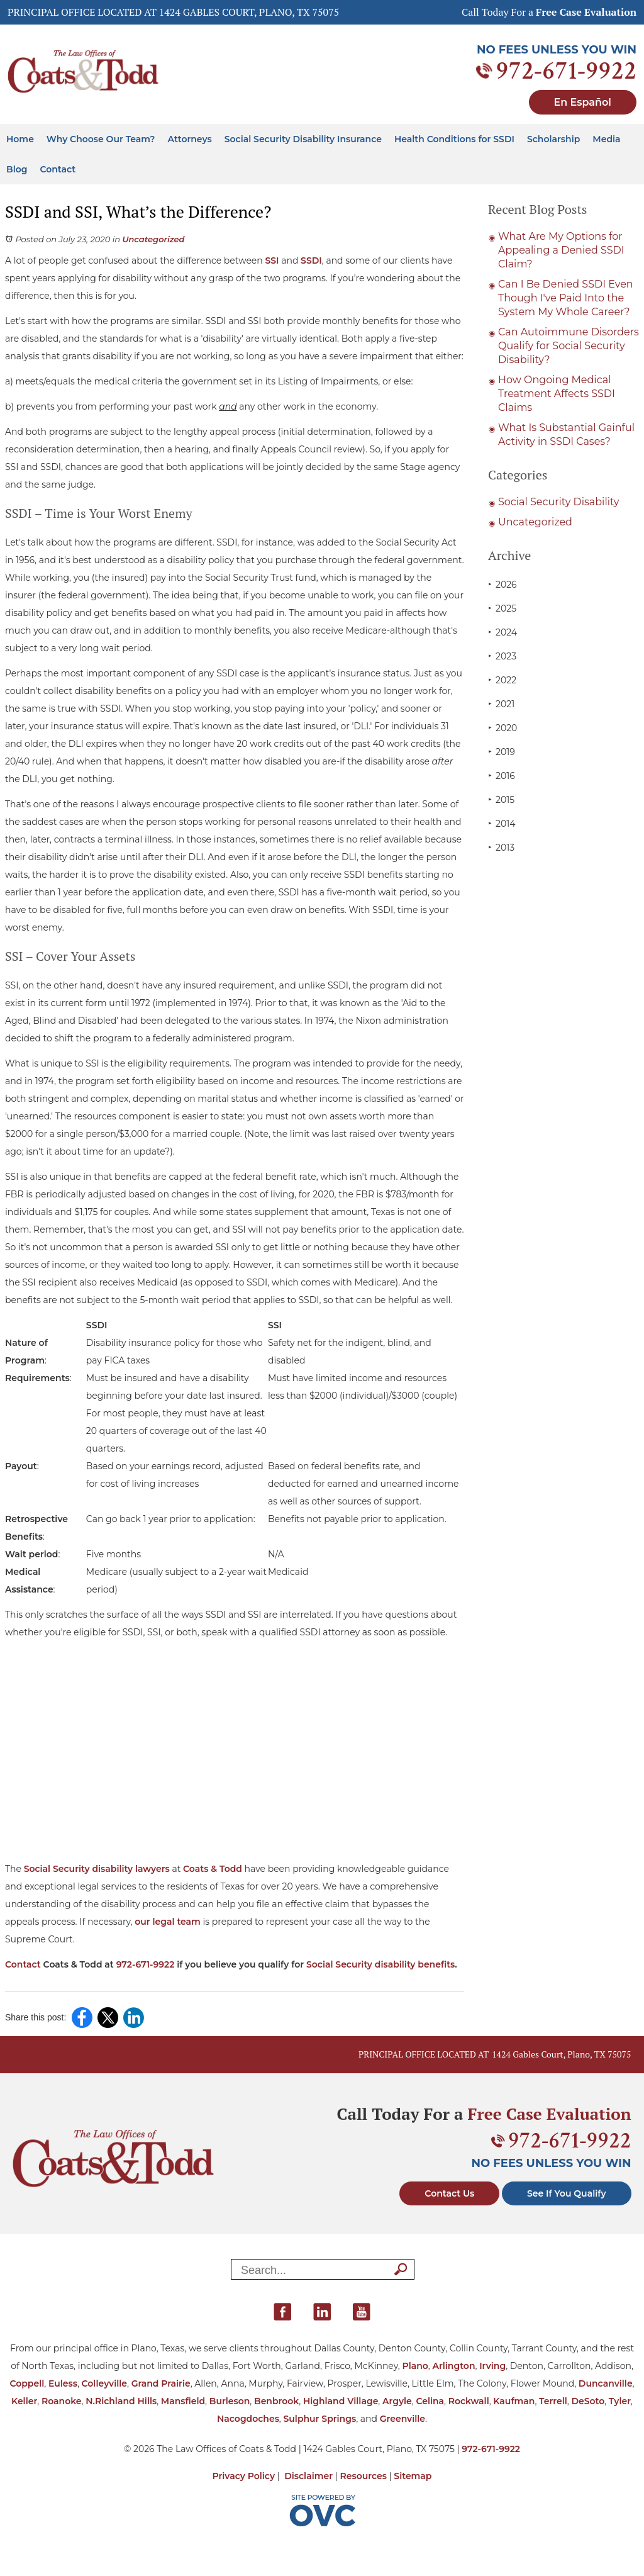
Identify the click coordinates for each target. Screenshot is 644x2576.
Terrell (553, 2401)
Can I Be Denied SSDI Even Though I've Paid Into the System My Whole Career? (565, 298)
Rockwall (468, 2401)
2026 (502, 584)
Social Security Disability (558, 502)
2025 (502, 608)
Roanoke (62, 2401)
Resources (363, 2476)
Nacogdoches (248, 2418)
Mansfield (183, 2401)
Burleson (229, 2401)
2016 (501, 775)
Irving (492, 2366)
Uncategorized (153, 239)
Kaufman (514, 2401)
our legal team (168, 1921)
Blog (16, 169)
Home (20, 139)
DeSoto (587, 2401)
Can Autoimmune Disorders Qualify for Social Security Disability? (568, 346)
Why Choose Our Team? (101, 139)
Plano (415, 2366)
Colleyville (104, 2383)
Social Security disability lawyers (97, 1868)
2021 (501, 703)
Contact (57, 169)
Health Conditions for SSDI (454, 139)
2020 (502, 727)
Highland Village (340, 2401)
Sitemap (412, 2476)
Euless (62, 2383)
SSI (272, 260)
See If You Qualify (566, 2193)
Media (606, 139)
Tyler (620, 2401)
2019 (501, 751)
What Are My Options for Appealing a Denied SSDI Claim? (561, 250)
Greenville (402, 2418)
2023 (502, 655)
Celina (430, 2401)
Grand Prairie (161, 2383)
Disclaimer (308, 2476)
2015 (501, 799)
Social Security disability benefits (380, 1964)
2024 (502, 632)
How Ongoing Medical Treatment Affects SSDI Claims (556, 393)
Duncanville (606, 2383)
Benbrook (276, 2401)
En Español (582, 102)
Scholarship (553, 139)
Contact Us (449, 2193)
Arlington (453, 2366)
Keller (24, 2401)
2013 (501, 847)
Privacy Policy (244, 2476)
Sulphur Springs (320, 2418)
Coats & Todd (212, 1868)
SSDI (311, 260)
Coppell (26, 2383)
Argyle (397, 2401)
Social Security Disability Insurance (303, 139)
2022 (502, 679)
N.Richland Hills (121, 2401)
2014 (502, 823)
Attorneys (190, 139)
